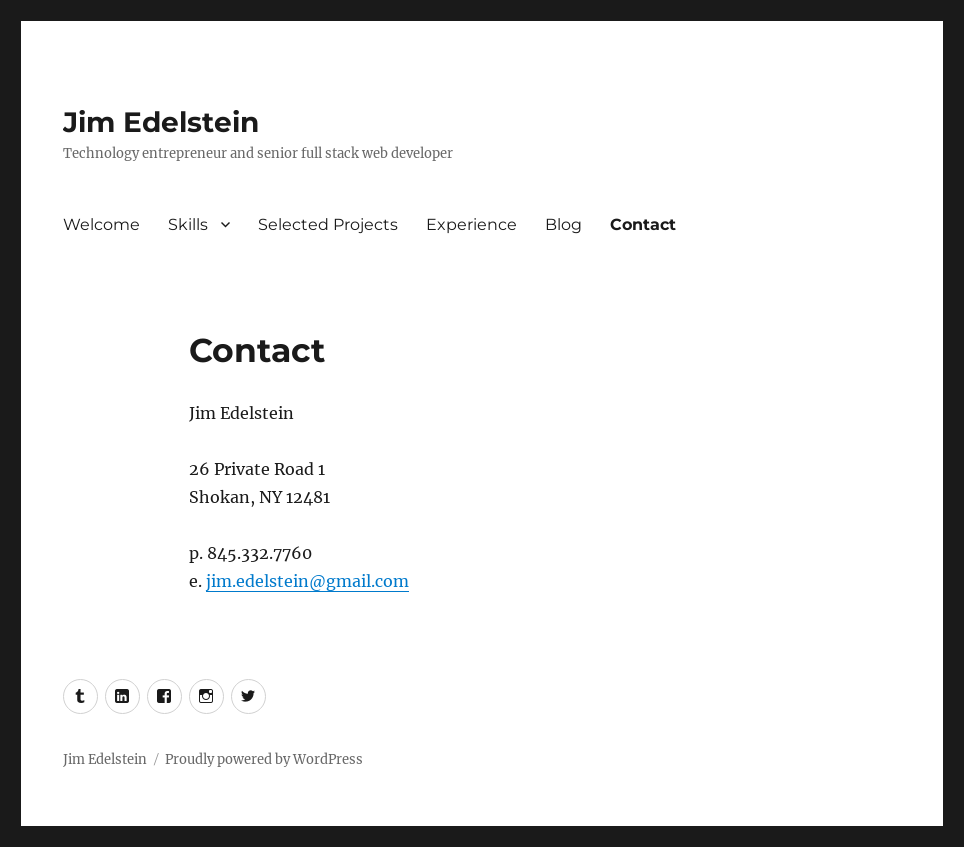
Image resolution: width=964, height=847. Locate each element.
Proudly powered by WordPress (264, 759)
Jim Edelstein (161, 122)
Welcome (101, 224)
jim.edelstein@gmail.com (307, 581)
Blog (563, 224)
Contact (643, 224)
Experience (471, 224)
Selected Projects (328, 224)
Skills (188, 224)
